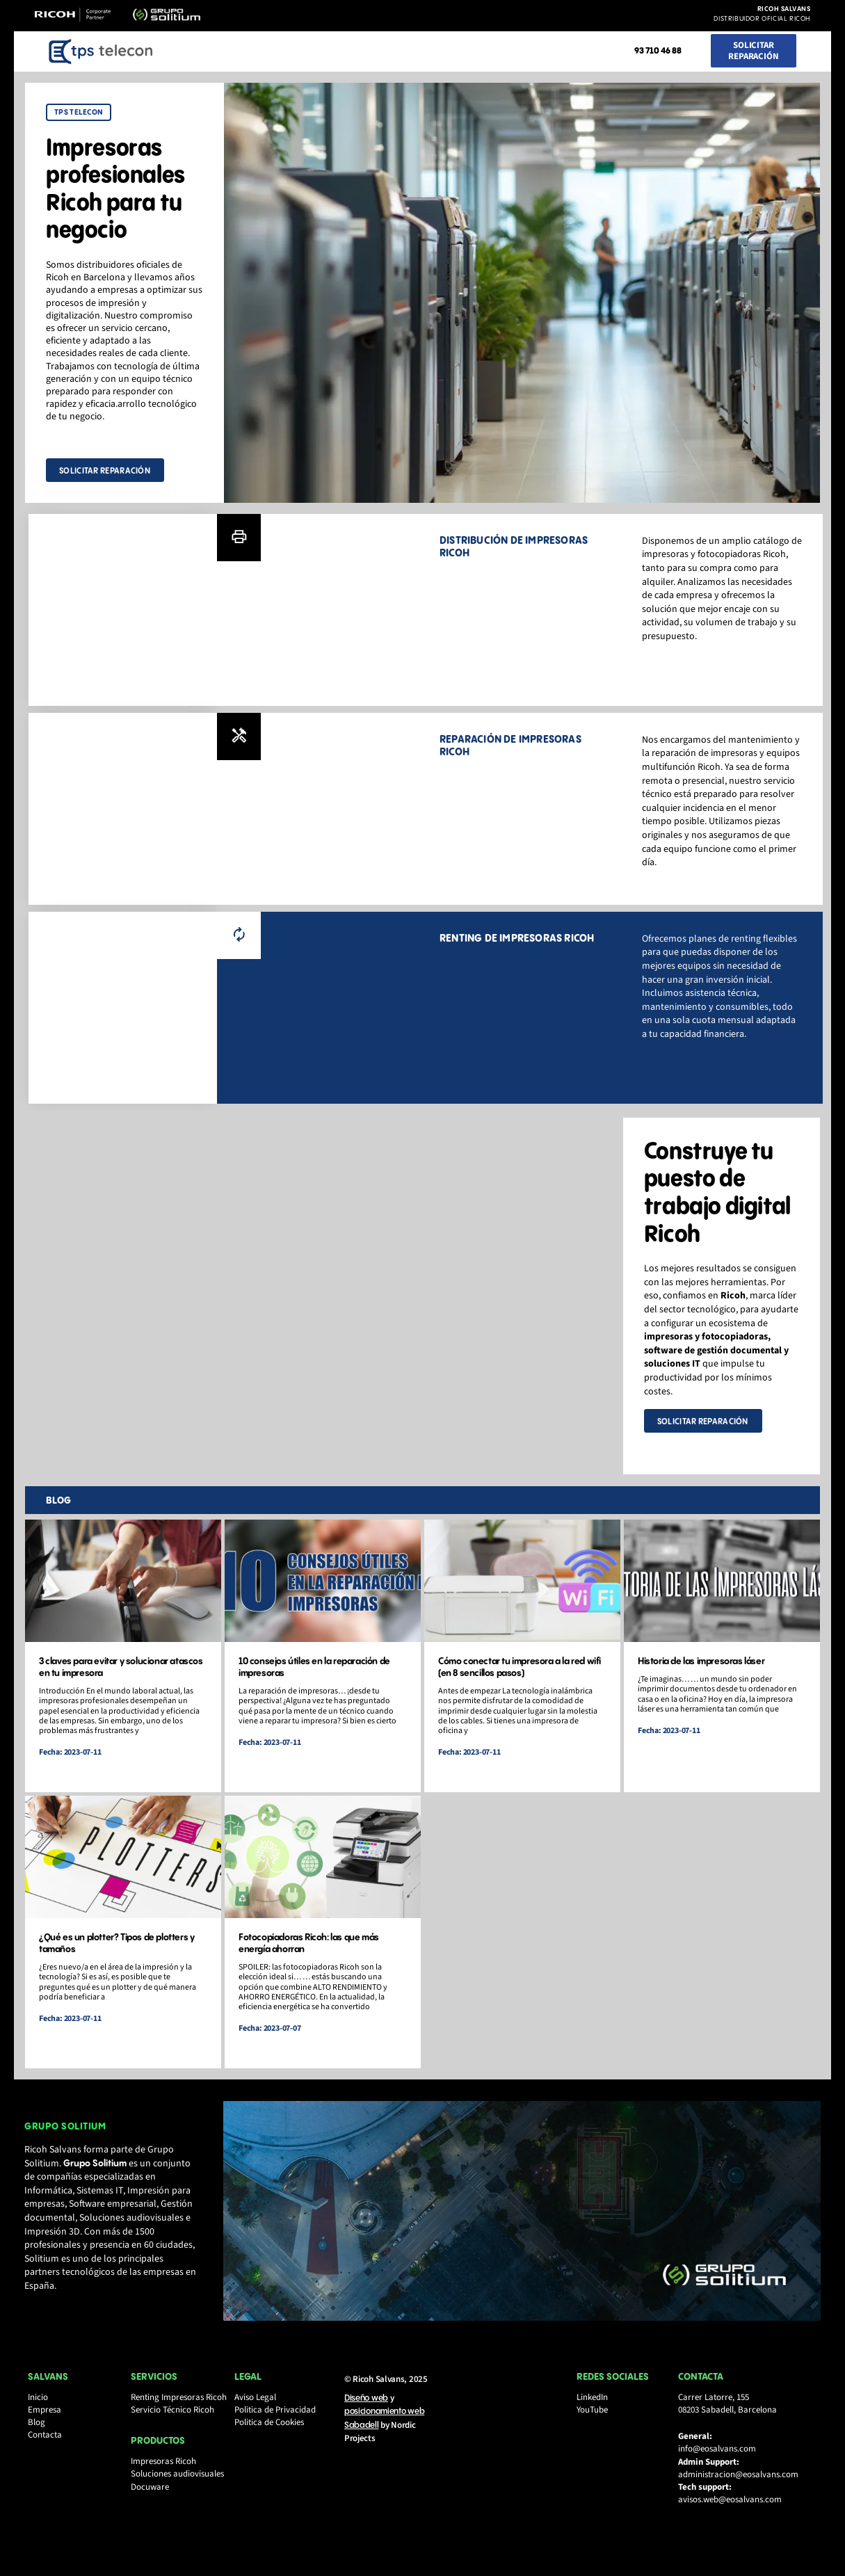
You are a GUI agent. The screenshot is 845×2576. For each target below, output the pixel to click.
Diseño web (366, 2419)
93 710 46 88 (658, 51)
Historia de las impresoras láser (699, 1670)
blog (61, 1508)
